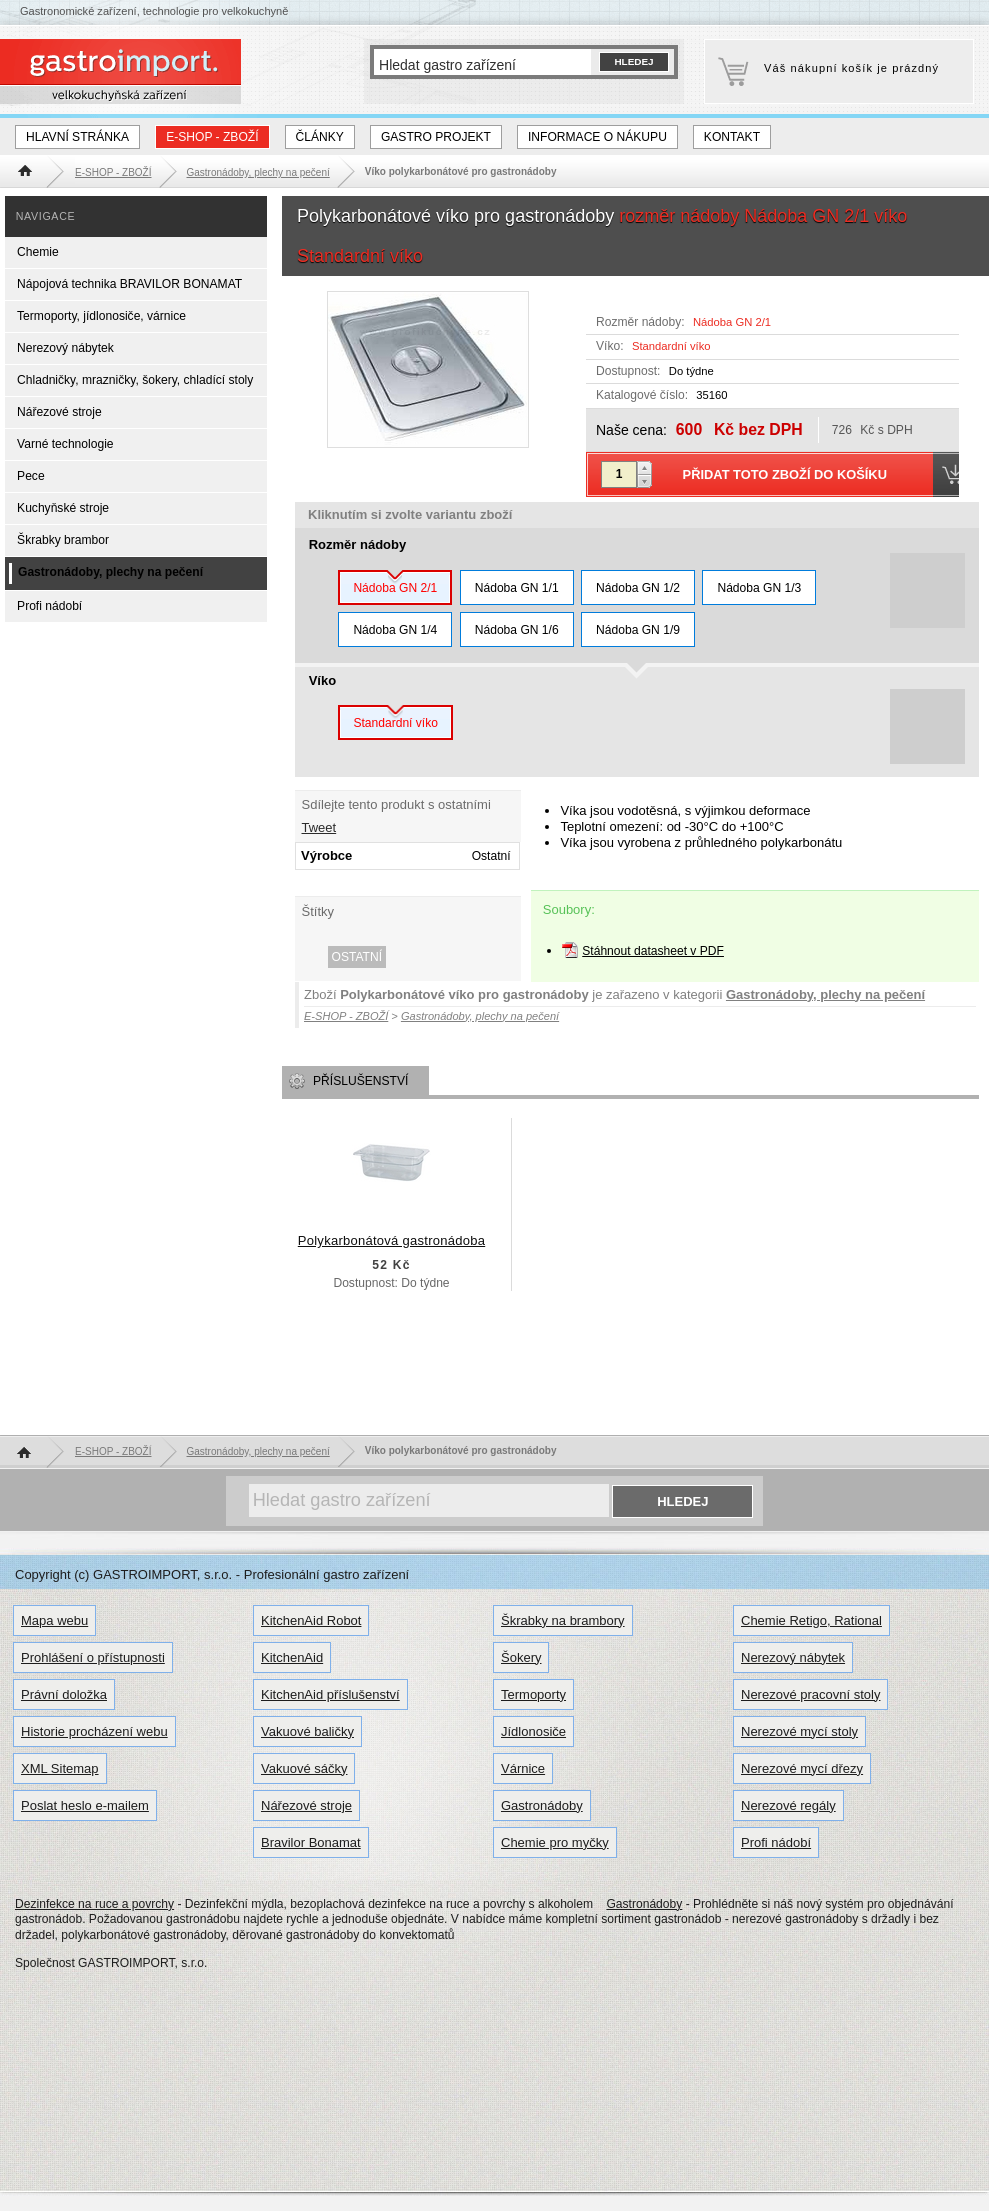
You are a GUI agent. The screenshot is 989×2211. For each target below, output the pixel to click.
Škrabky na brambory (563, 1620)
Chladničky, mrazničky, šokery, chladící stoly (135, 380)
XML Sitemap (60, 1768)
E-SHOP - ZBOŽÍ (212, 137)
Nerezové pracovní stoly (810, 1694)
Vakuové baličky (307, 1731)
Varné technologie (65, 444)
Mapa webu (54, 1620)
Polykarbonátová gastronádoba (391, 1240)
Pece (31, 476)
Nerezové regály (788, 1805)
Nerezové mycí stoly (799, 1731)
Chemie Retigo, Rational (811, 1620)
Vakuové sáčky (304, 1768)
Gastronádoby (542, 1805)
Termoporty (533, 1694)
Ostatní (357, 957)
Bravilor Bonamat (311, 1842)
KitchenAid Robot (311, 1620)
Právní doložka (64, 1694)
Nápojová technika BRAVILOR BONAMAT (129, 284)
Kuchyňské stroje (63, 508)
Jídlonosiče (533, 1731)
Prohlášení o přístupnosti (93, 1657)
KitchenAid (292, 1657)
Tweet (319, 827)
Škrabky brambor (63, 540)
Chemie (38, 252)
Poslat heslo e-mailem (85, 1805)
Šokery (521, 1657)
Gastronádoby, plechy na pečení (825, 994)
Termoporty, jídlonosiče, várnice (101, 316)
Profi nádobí (49, 606)
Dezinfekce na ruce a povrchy (94, 1904)
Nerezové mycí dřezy (802, 1768)
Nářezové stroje (59, 412)
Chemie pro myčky (555, 1842)
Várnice (523, 1768)
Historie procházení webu (94, 1731)
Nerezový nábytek (65, 348)
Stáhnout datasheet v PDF (653, 951)
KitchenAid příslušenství (330, 1694)
